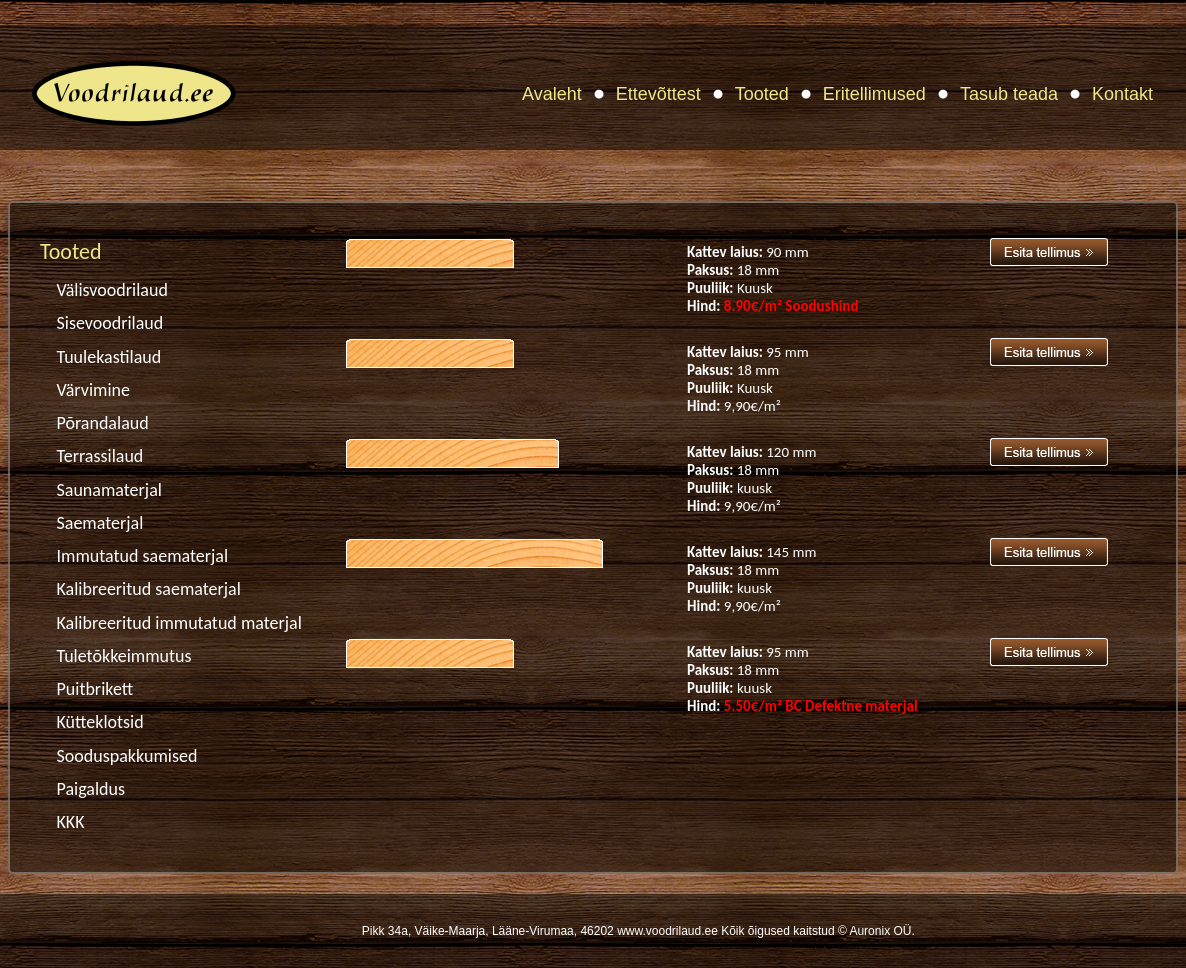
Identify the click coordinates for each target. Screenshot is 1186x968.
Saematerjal (100, 523)
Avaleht (552, 94)
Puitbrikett (95, 689)
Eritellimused (874, 94)
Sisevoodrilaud (110, 323)
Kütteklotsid (100, 722)
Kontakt (1122, 94)
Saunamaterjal (109, 490)
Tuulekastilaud (109, 357)
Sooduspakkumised (127, 756)
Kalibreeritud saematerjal (149, 589)
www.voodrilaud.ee (667, 931)
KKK (71, 822)
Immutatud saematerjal (143, 556)
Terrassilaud (100, 456)
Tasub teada (1009, 94)
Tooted (762, 94)
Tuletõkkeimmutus (124, 656)
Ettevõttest (658, 94)
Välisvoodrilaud (112, 290)
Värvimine (93, 390)
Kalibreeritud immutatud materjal (179, 623)
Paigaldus (91, 789)
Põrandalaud (103, 423)
